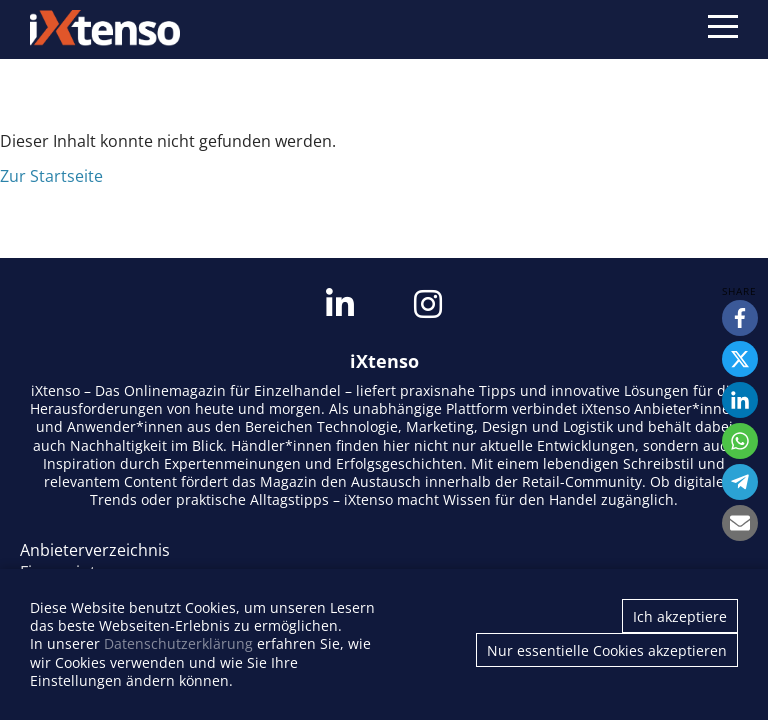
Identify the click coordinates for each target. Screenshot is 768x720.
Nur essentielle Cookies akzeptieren (607, 650)
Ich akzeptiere (680, 616)
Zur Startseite (51, 176)
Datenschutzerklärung (178, 643)
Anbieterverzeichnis (95, 550)
